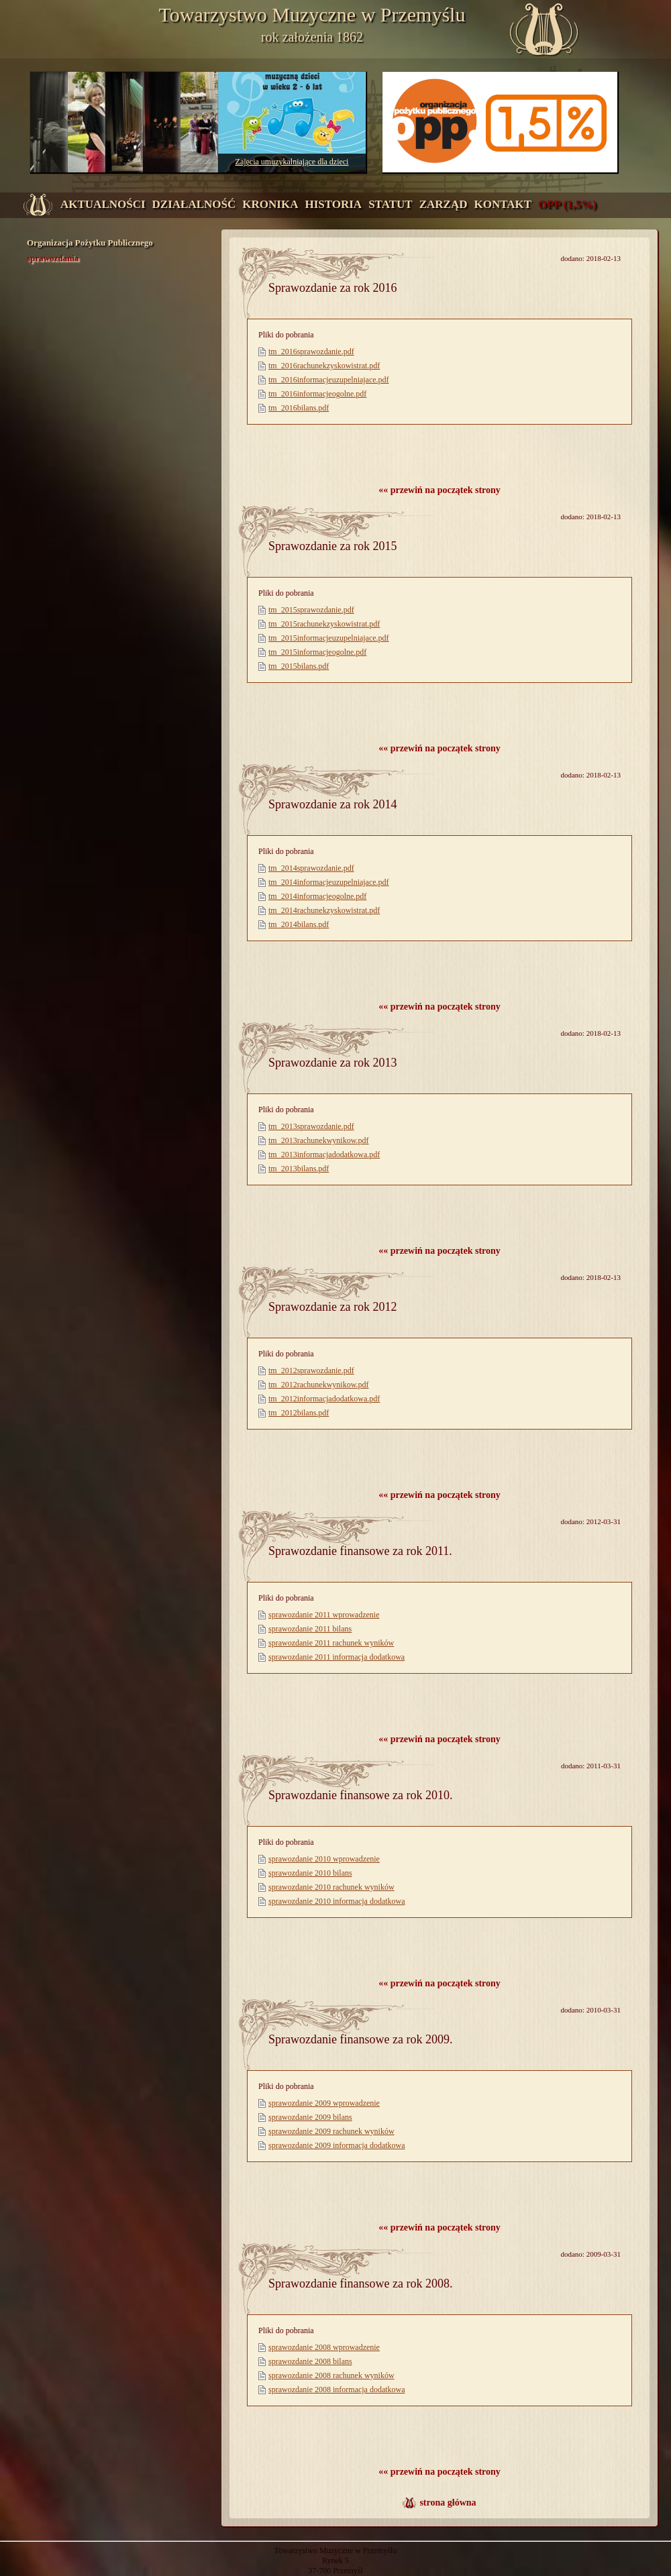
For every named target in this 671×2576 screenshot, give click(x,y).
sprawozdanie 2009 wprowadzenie (324, 2103)
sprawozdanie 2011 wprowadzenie (324, 1614)
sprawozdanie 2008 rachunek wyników (331, 2375)
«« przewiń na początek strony (439, 490)
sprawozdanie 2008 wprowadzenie (324, 2347)
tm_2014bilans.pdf (298, 924)
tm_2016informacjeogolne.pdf (317, 393)
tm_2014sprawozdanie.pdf (311, 868)
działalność (194, 204)
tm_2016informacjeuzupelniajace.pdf (328, 379)
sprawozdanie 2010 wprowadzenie (324, 1859)
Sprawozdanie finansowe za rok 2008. (360, 2283)
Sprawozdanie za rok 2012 (332, 1306)
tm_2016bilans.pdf (298, 408)
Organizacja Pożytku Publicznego (90, 242)
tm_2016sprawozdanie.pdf (311, 351)
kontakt (502, 204)
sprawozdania (53, 258)
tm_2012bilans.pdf (298, 1412)
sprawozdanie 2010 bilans (310, 1873)
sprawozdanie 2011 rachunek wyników (331, 1643)
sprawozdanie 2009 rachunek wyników (331, 2131)
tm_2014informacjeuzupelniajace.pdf (328, 882)
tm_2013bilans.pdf (298, 1168)
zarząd (443, 204)
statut (390, 204)
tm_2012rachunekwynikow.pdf (318, 1384)
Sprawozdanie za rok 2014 (332, 804)
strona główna (447, 2503)
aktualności (103, 204)
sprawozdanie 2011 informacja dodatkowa (336, 1657)
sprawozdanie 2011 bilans (310, 1628)
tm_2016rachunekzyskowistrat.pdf (324, 365)
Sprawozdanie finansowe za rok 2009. (360, 2039)
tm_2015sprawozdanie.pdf (311, 609)
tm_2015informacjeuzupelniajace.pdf (328, 638)
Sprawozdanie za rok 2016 (332, 287)
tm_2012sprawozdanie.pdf (311, 1370)
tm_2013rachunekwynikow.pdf (318, 1140)
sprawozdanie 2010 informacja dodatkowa (336, 1901)
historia (333, 204)
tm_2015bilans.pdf (298, 666)
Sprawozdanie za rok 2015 (332, 546)
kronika (270, 204)
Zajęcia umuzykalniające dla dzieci (292, 161)
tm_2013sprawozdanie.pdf (311, 1126)
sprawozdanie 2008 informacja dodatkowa (336, 2389)
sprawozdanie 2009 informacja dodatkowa (336, 2145)
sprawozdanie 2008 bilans (310, 2361)
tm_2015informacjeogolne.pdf (317, 652)
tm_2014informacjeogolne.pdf (317, 896)
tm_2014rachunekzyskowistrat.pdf (324, 910)
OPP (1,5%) (567, 204)
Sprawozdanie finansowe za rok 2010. (360, 1795)
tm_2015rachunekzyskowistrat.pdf (324, 624)
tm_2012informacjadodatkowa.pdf (324, 1398)
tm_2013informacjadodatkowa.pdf (324, 1154)
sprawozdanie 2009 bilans (310, 2117)
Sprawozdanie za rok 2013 (332, 1062)
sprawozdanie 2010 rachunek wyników (331, 1887)
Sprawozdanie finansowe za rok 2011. (360, 1551)
